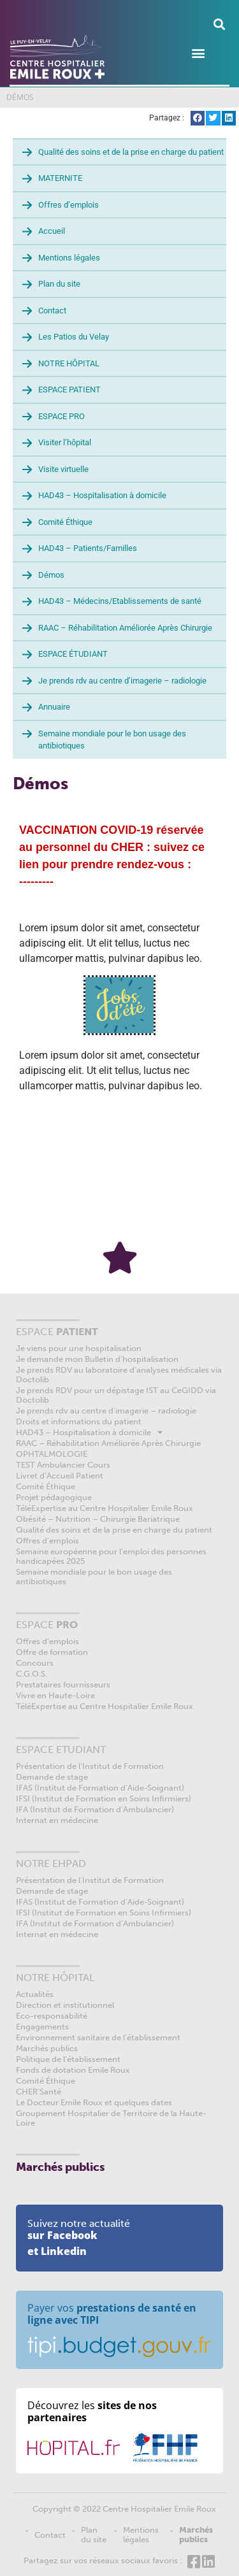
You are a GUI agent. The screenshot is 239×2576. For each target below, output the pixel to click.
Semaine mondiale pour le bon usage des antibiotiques (112, 740)
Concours (35, 1663)
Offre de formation (52, 1652)
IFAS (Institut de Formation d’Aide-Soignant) (100, 1787)
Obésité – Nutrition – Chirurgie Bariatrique (98, 1519)
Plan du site (59, 284)
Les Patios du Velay (73, 336)
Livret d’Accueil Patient (59, 1475)
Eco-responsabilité (51, 2016)
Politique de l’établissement (68, 2059)
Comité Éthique (65, 522)
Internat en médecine (57, 1820)
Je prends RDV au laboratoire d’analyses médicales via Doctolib (119, 1374)
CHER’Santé (38, 2091)
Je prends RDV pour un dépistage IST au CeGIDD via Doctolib (116, 1395)
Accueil (51, 231)
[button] (218, 23)
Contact (52, 310)
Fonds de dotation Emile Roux (73, 2070)
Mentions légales (69, 257)
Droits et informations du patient (78, 1421)
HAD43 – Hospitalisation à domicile (102, 495)
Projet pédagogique (54, 1497)
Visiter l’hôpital (64, 442)
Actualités (35, 1994)
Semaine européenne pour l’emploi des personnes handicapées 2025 (111, 1556)
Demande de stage (52, 1777)
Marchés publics (47, 2048)
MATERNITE (60, 178)
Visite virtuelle (63, 469)
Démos (51, 575)
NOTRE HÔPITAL (68, 363)
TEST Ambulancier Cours (63, 1465)
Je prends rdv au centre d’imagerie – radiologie (122, 680)
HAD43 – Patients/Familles (87, 548)
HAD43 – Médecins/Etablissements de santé (119, 601)
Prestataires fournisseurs (63, 1684)
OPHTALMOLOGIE (51, 1454)
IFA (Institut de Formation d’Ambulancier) (95, 1809)
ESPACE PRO (61, 416)
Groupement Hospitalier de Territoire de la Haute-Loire (111, 2118)
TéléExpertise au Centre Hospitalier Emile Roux (104, 1508)
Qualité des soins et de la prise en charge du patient (131, 152)
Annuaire (54, 707)
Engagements (42, 2026)
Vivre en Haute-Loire (55, 1695)
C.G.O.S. (31, 1673)
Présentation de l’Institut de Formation (90, 1766)
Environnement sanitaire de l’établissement (98, 2037)
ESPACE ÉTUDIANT (73, 654)
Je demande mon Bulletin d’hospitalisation (97, 1359)
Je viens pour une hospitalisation (78, 1348)
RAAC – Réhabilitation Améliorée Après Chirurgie (125, 628)
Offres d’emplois (68, 205)
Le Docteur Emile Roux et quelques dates (94, 2102)
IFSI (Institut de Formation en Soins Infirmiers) (103, 1798)
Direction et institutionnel (65, 2005)
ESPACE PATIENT (69, 389)
